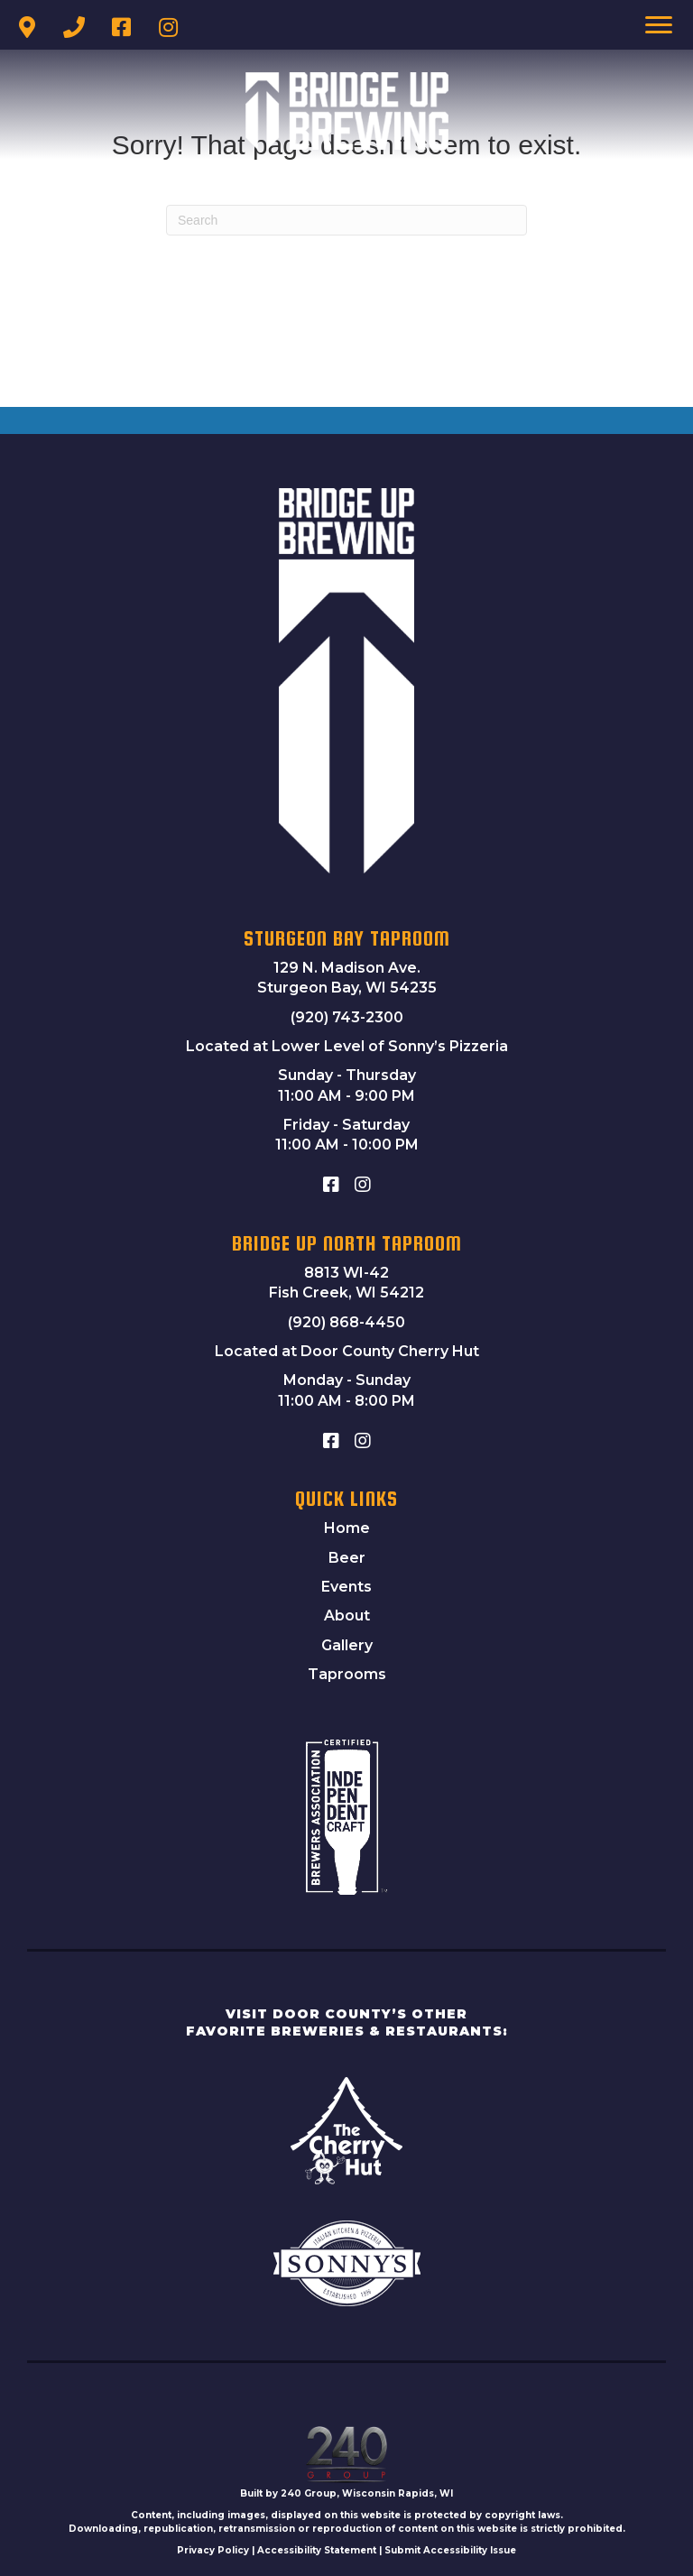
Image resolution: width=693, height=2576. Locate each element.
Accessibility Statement (316, 2550)
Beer (346, 1557)
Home (347, 1528)
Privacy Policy (213, 2550)
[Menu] (658, 25)
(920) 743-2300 (347, 1017)
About (347, 1615)
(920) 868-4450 (346, 1322)
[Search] (346, 220)
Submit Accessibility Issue (450, 2550)
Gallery (347, 1645)
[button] (27, 27)
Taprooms (347, 1674)
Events (346, 1586)
